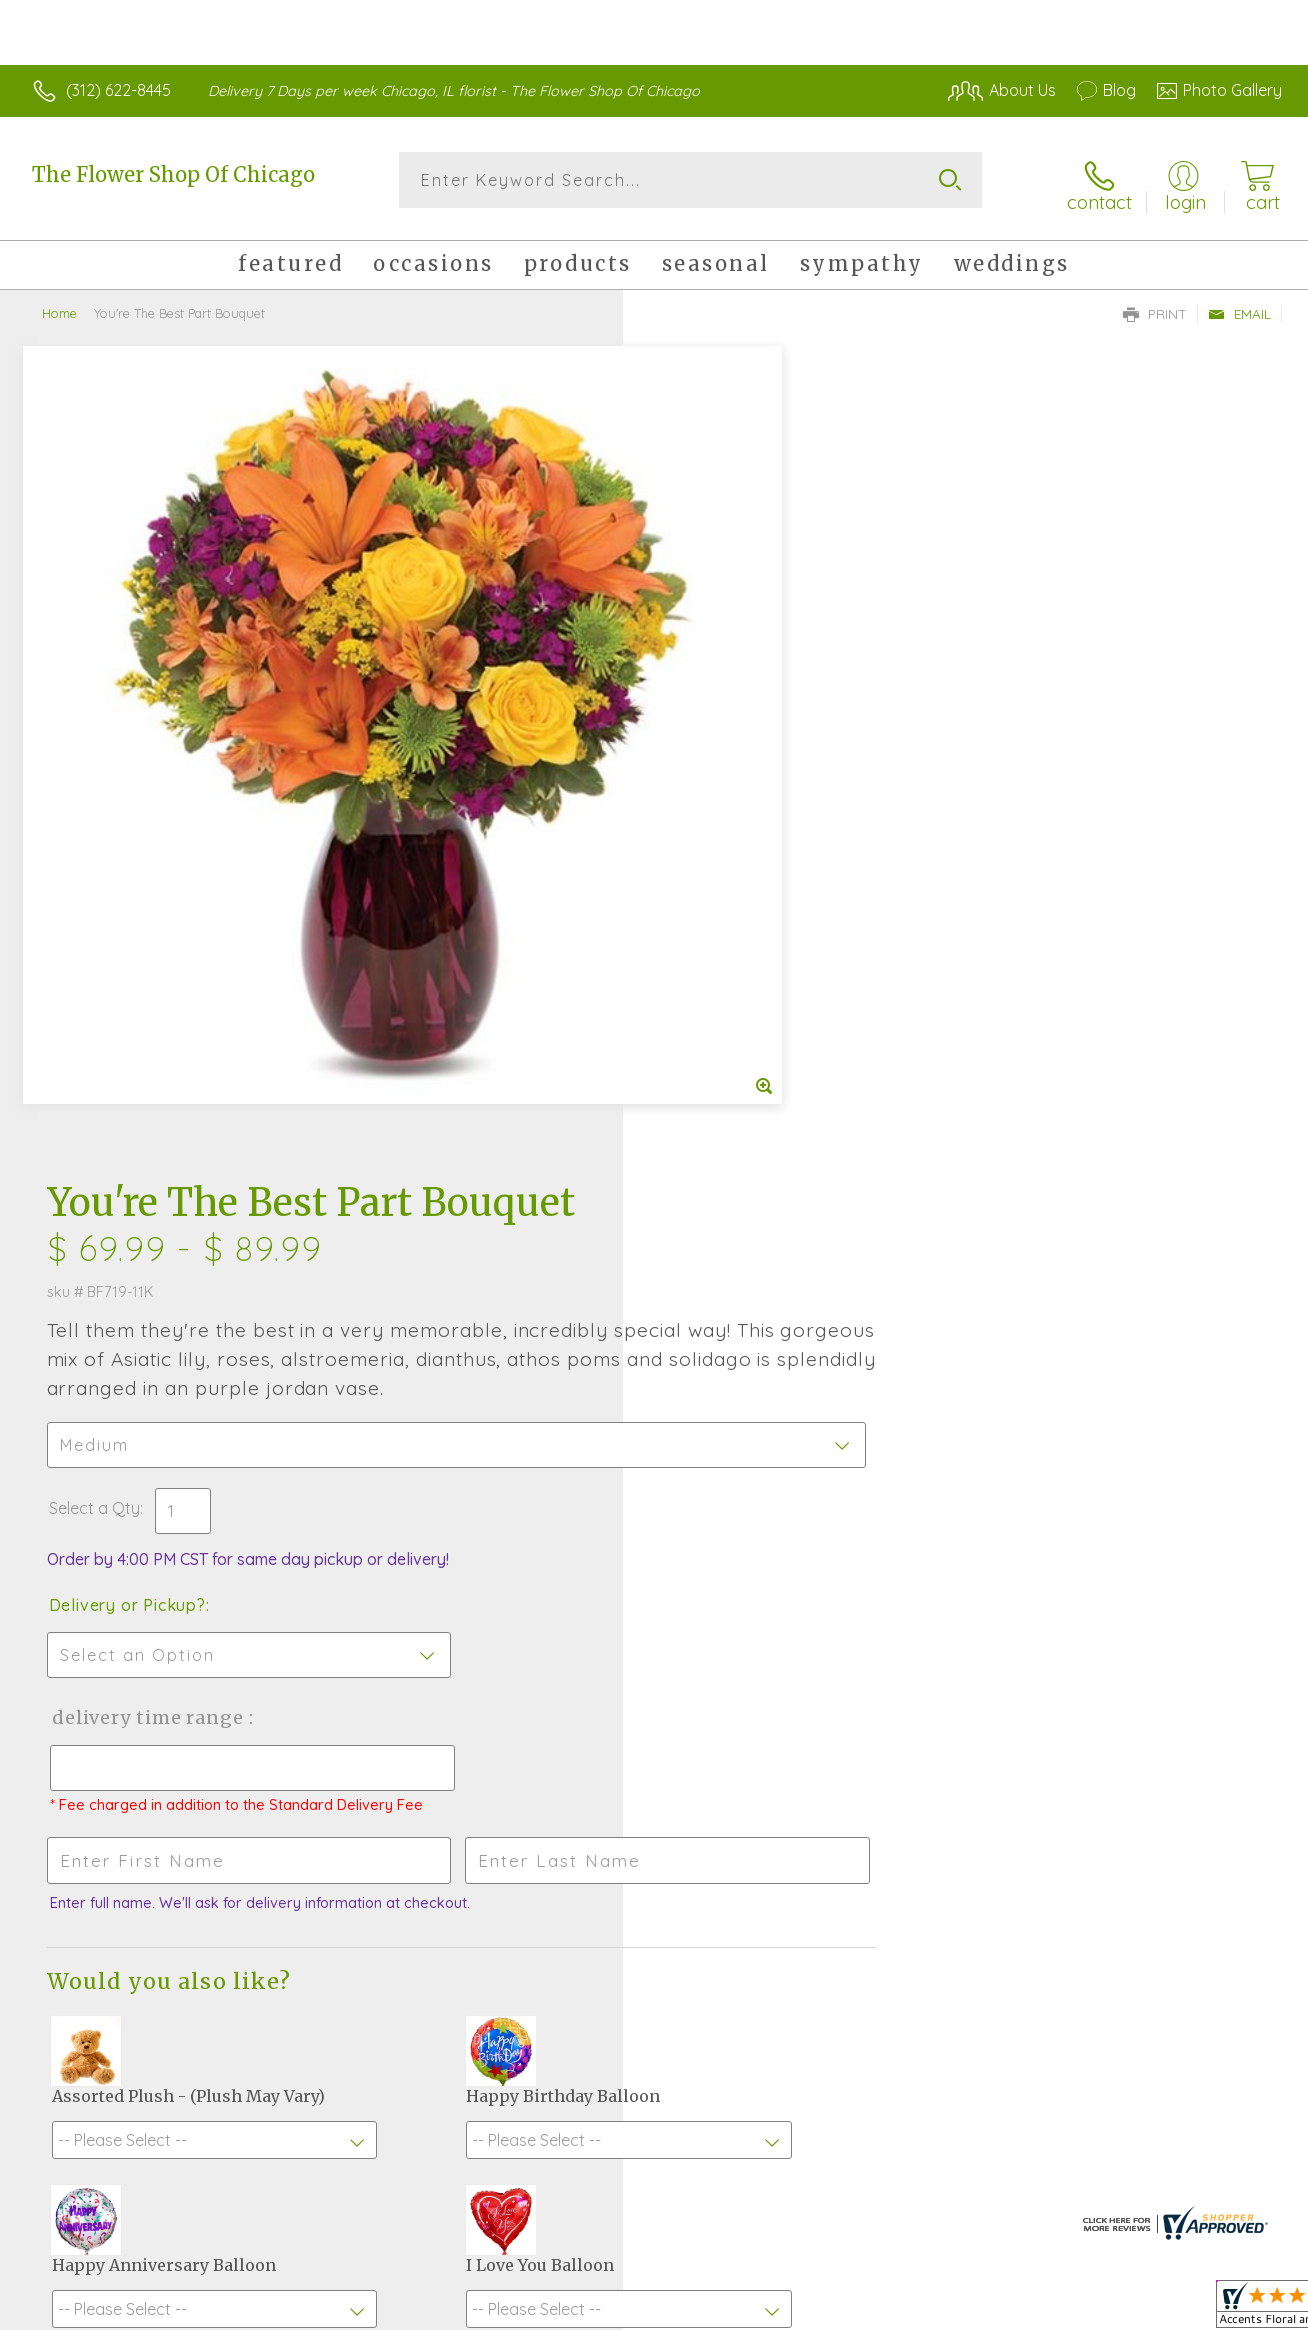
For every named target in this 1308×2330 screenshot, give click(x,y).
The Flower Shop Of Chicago (173, 174)
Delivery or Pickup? (734, 787)
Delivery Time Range (754, 899)
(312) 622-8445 (118, 90)
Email (1239, 306)
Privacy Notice (958, 2309)
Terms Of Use (840, 2309)
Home (59, 305)
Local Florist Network (1101, 2309)
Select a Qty (701, 690)
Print (1155, 306)
